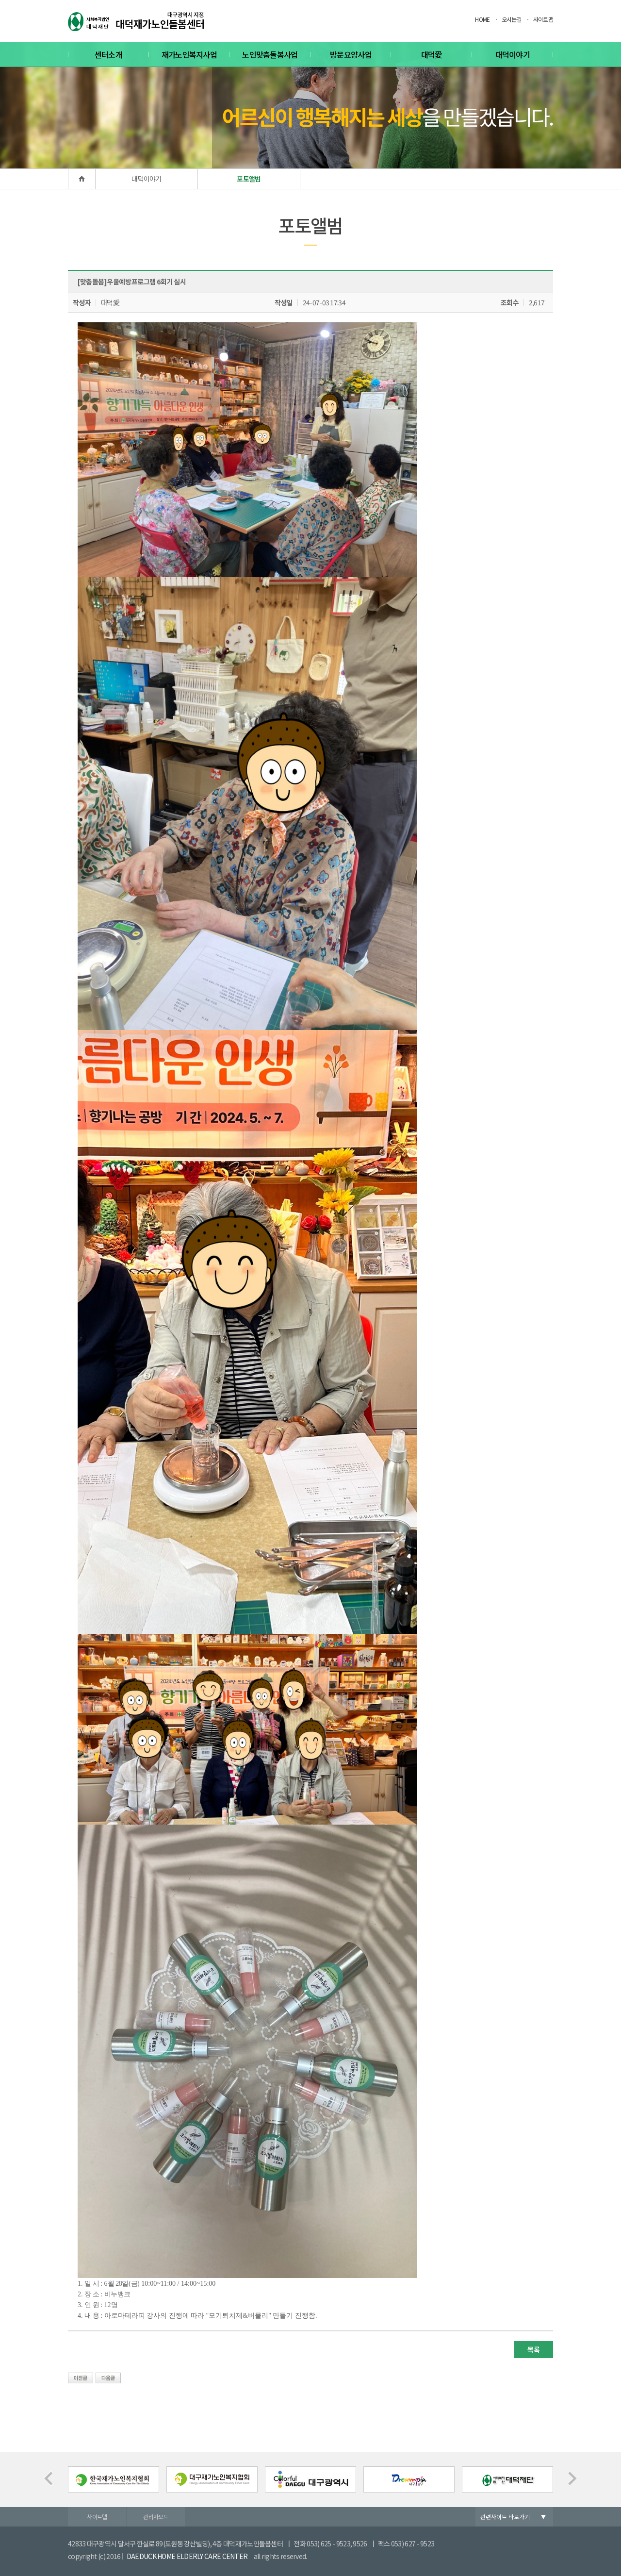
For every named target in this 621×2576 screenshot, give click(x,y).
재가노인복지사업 (189, 54)
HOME (482, 19)
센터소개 (108, 54)
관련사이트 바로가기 (505, 2516)
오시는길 (512, 19)
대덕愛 (431, 54)
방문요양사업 (351, 54)
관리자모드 (155, 2516)
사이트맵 (543, 19)
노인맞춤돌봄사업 (269, 54)
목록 (533, 2349)
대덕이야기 (512, 54)
